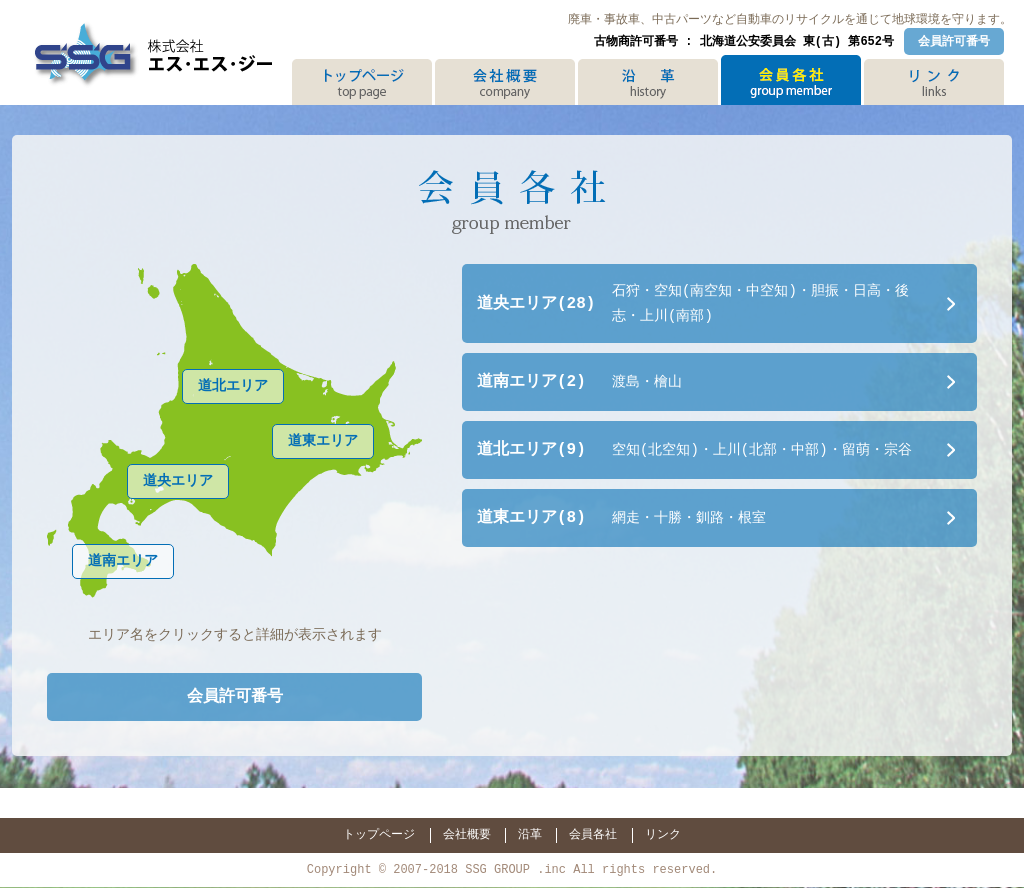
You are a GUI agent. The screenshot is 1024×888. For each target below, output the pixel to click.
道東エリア (323, 440)
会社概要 (467, 833)
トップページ (379, 833)
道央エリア (178, 480)
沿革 (530, 833)
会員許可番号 (954, 40)
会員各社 (593, 833)
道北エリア (233, 385)
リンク (663, 833)
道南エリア (123, 560)
